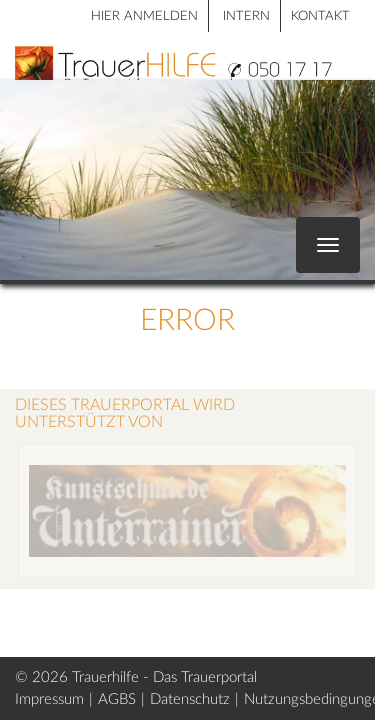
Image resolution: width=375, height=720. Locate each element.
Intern (246, 16)
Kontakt (320, 16)
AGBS (117, 699)
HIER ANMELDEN (144, 16)
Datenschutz (190, 699)
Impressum (49, 699)
